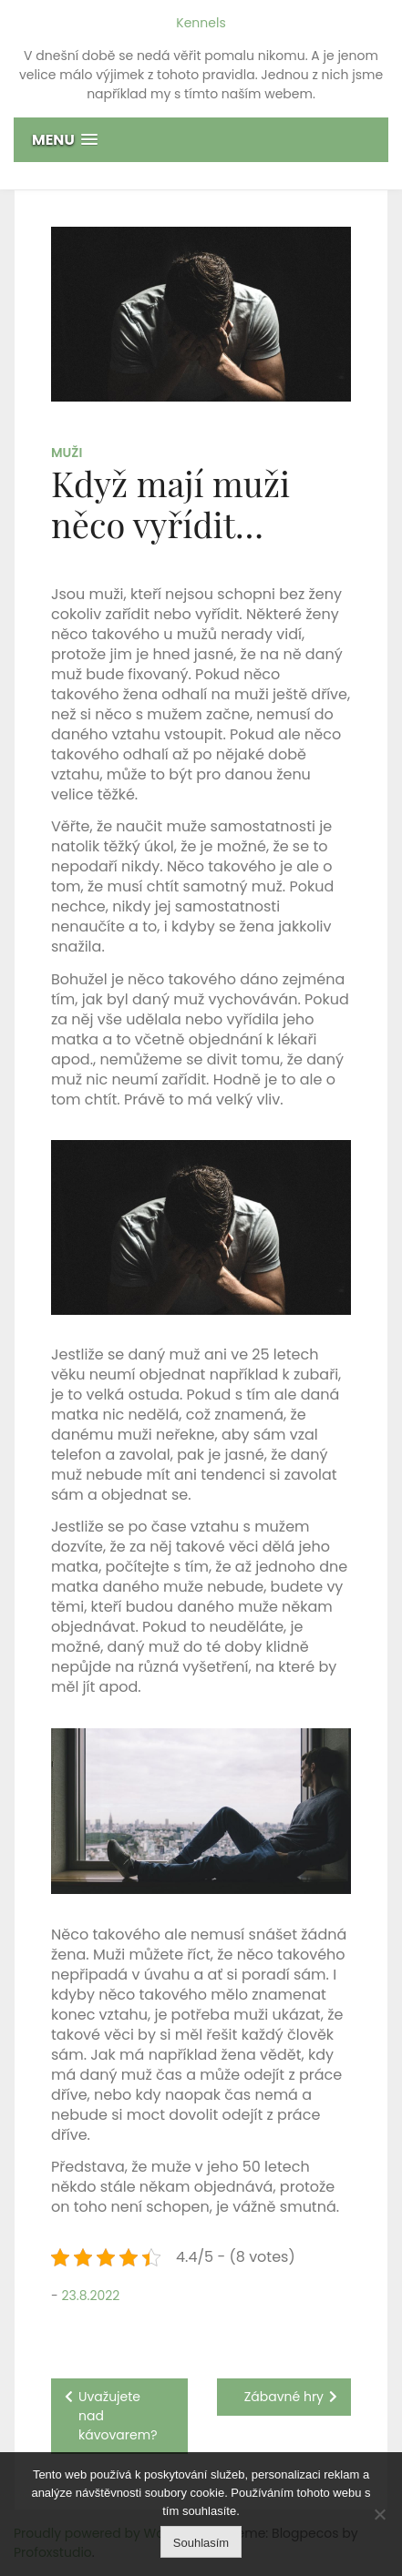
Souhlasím (201, 2543)
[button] (201, 139)
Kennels (200, 23)
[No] (379, 2514)
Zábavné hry (284, 2397)
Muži (66, 452)
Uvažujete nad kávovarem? (117, 2416)
